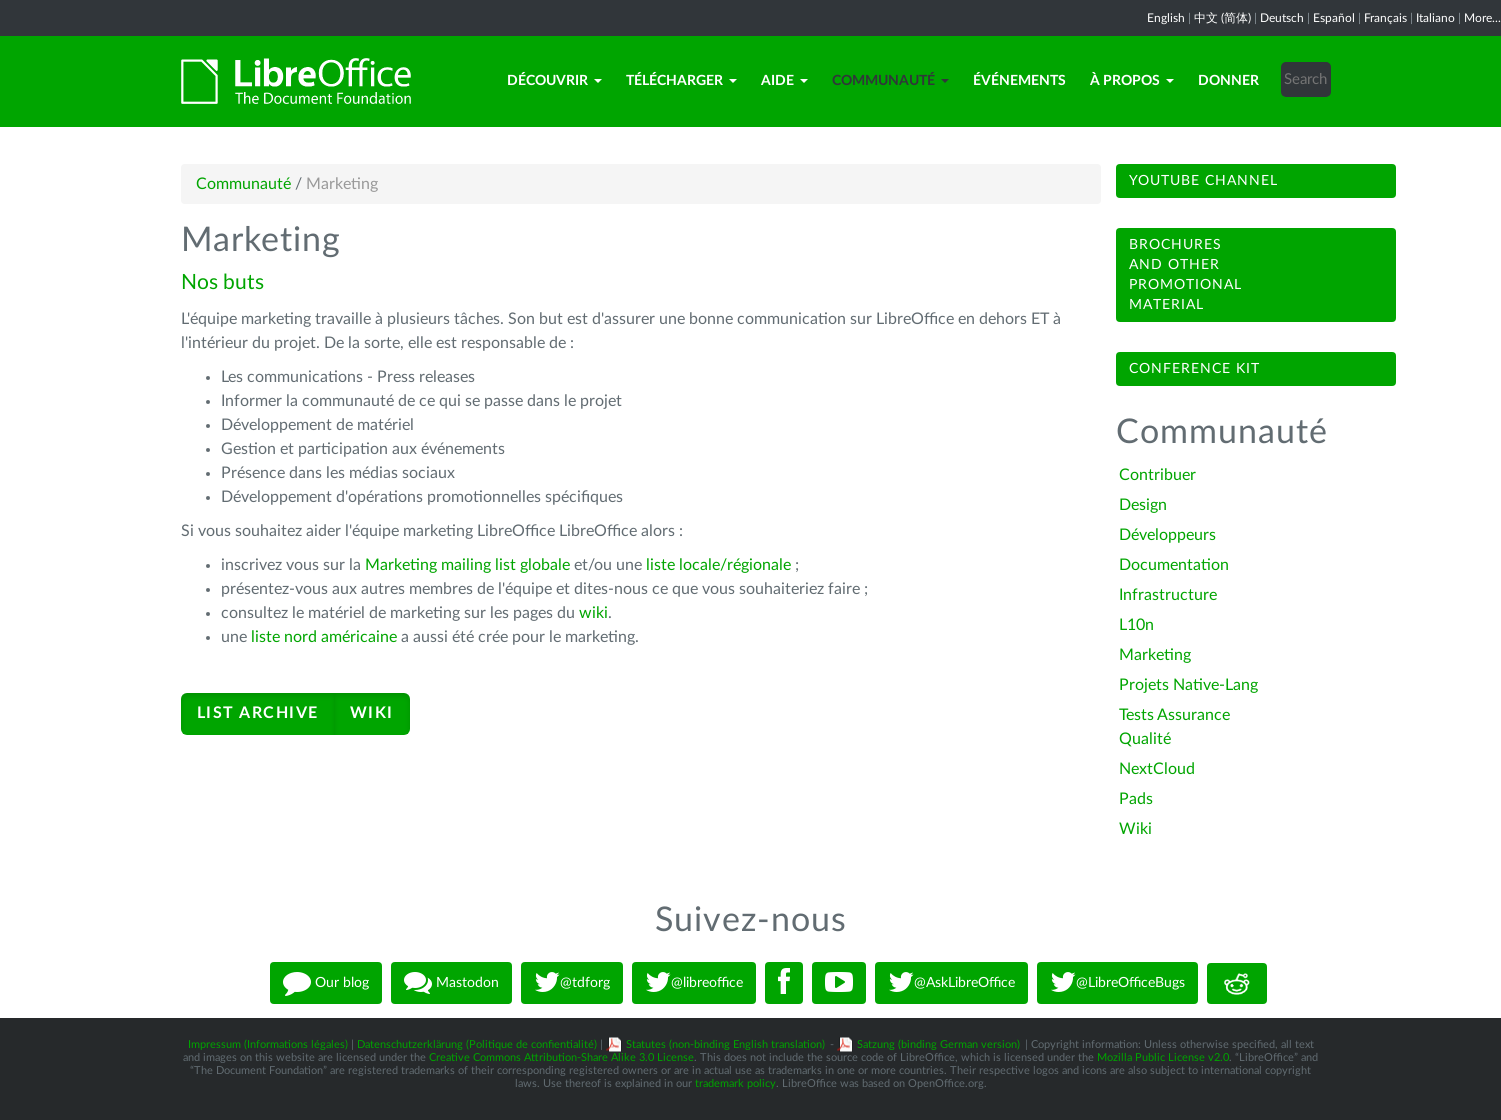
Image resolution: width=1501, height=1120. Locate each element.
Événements (1019, 81)
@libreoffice (694, 983)
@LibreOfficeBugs (1117, 983)
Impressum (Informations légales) (268, 1044)
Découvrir (554, 81)
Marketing (1155, 655)
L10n (1136, 625)
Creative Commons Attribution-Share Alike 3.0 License (561, 1057)
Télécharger (681, 81)
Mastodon (451, 983)
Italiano (1435, 18)
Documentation (1174, 565)
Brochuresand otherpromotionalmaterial (1185, 275)
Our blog (326, 983)
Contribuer (1157, 475)
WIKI (372, 713)
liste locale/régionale (720, 565)
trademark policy (735, 1083)
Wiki (1135, 829)
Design (1143, 505)
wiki (591, 613)
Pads (1136, 799)
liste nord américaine (324, 637)
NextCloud (1157, 769)
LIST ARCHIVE (258, 713)
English (1166, 18)
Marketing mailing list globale (467, 565)
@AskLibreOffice (951, 983)
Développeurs (1167, 535)
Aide (784, 81)
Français (1385, 18)
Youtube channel (1203, 181)
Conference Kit (1194, 369)
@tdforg (572, 983)
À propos (1132, 81)
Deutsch (1282, 18)
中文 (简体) (1222, 18)
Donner (1228, 81)
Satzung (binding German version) (938, 1044)
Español (1334, 18)
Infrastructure (1168, 595)
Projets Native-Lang (1188, 685)
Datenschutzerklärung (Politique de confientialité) (477, 1044)
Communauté (890, 81)
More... (1482, 18)
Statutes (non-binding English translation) (725, 1044)
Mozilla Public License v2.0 (1163, 1057)
